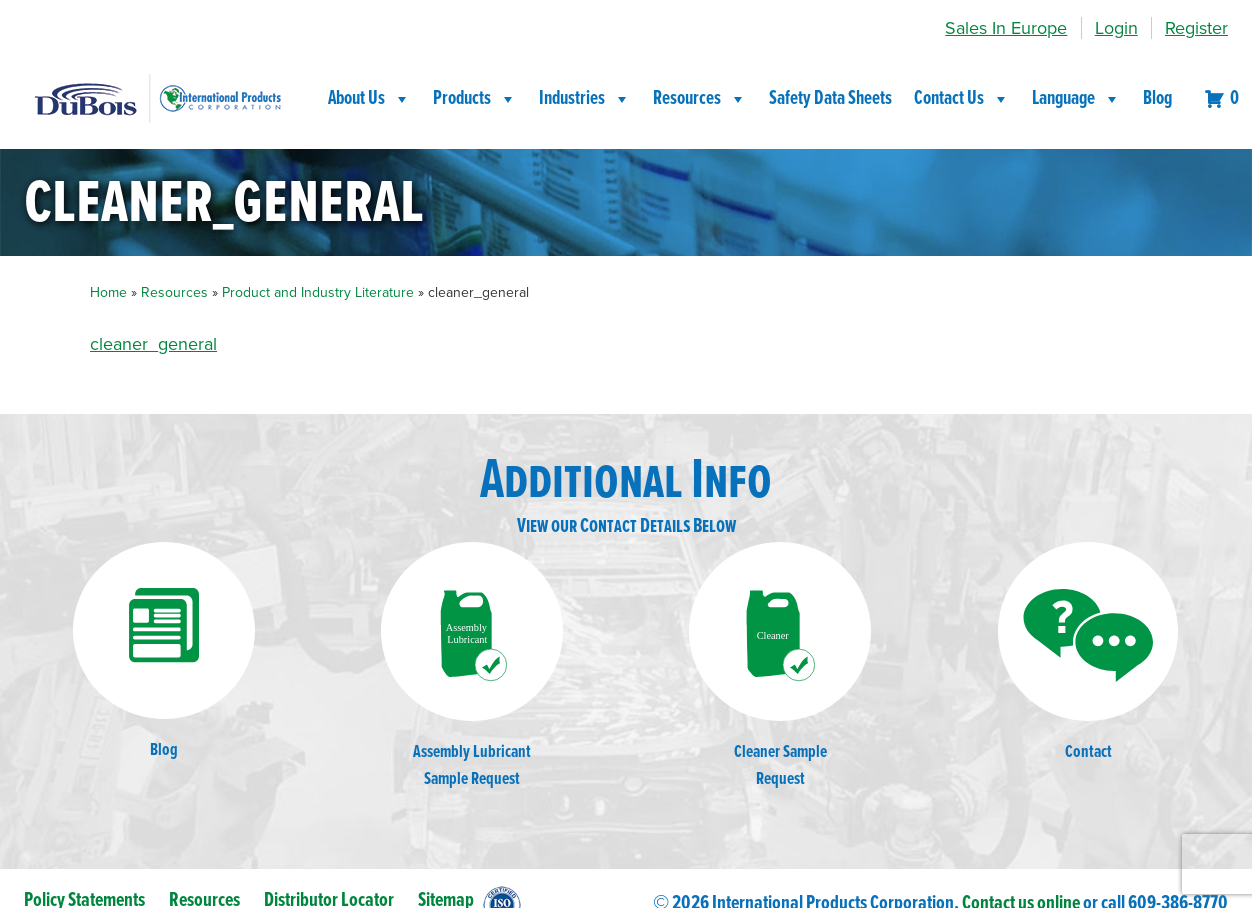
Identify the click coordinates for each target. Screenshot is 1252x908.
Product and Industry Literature (318, 292)
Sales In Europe (1006, 28)
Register (1196, 28)
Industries (585, 99)
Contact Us (962, 99)
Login (1116, 28)
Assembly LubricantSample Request (472, 666)
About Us (369, 99)
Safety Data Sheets (830, 99)
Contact (1088, 653)
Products (475, 99)
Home (108, 292)
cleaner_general (153, 344)
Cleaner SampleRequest (780, 666)
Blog (1157, 99)
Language (1076, 99)
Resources (700, 99)
